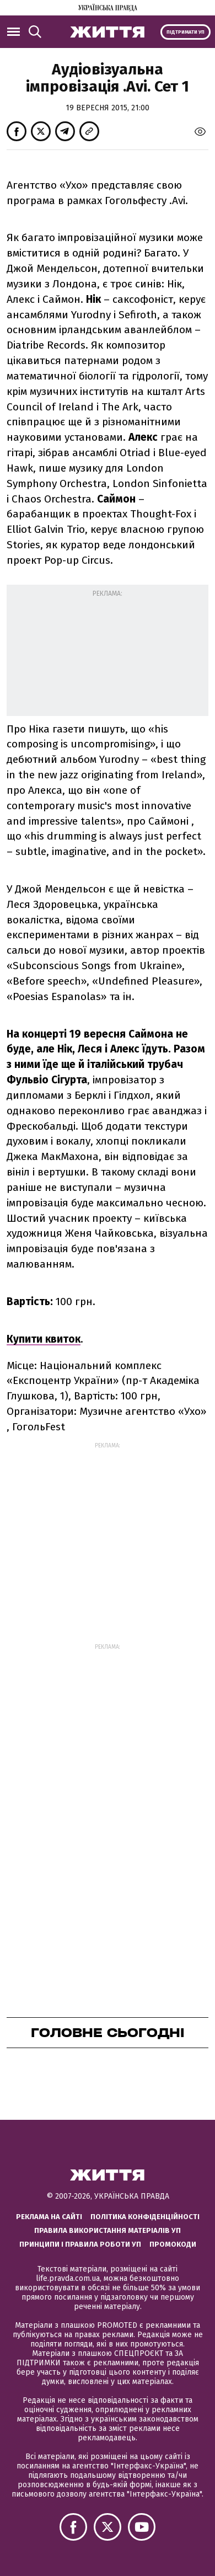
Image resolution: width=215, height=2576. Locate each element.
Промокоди (172, 2244)
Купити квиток (43, 1339)
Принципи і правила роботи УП (80, 2244)
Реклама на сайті (49, 2216)
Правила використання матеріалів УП (107, 2230)
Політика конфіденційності (145, 2216)
